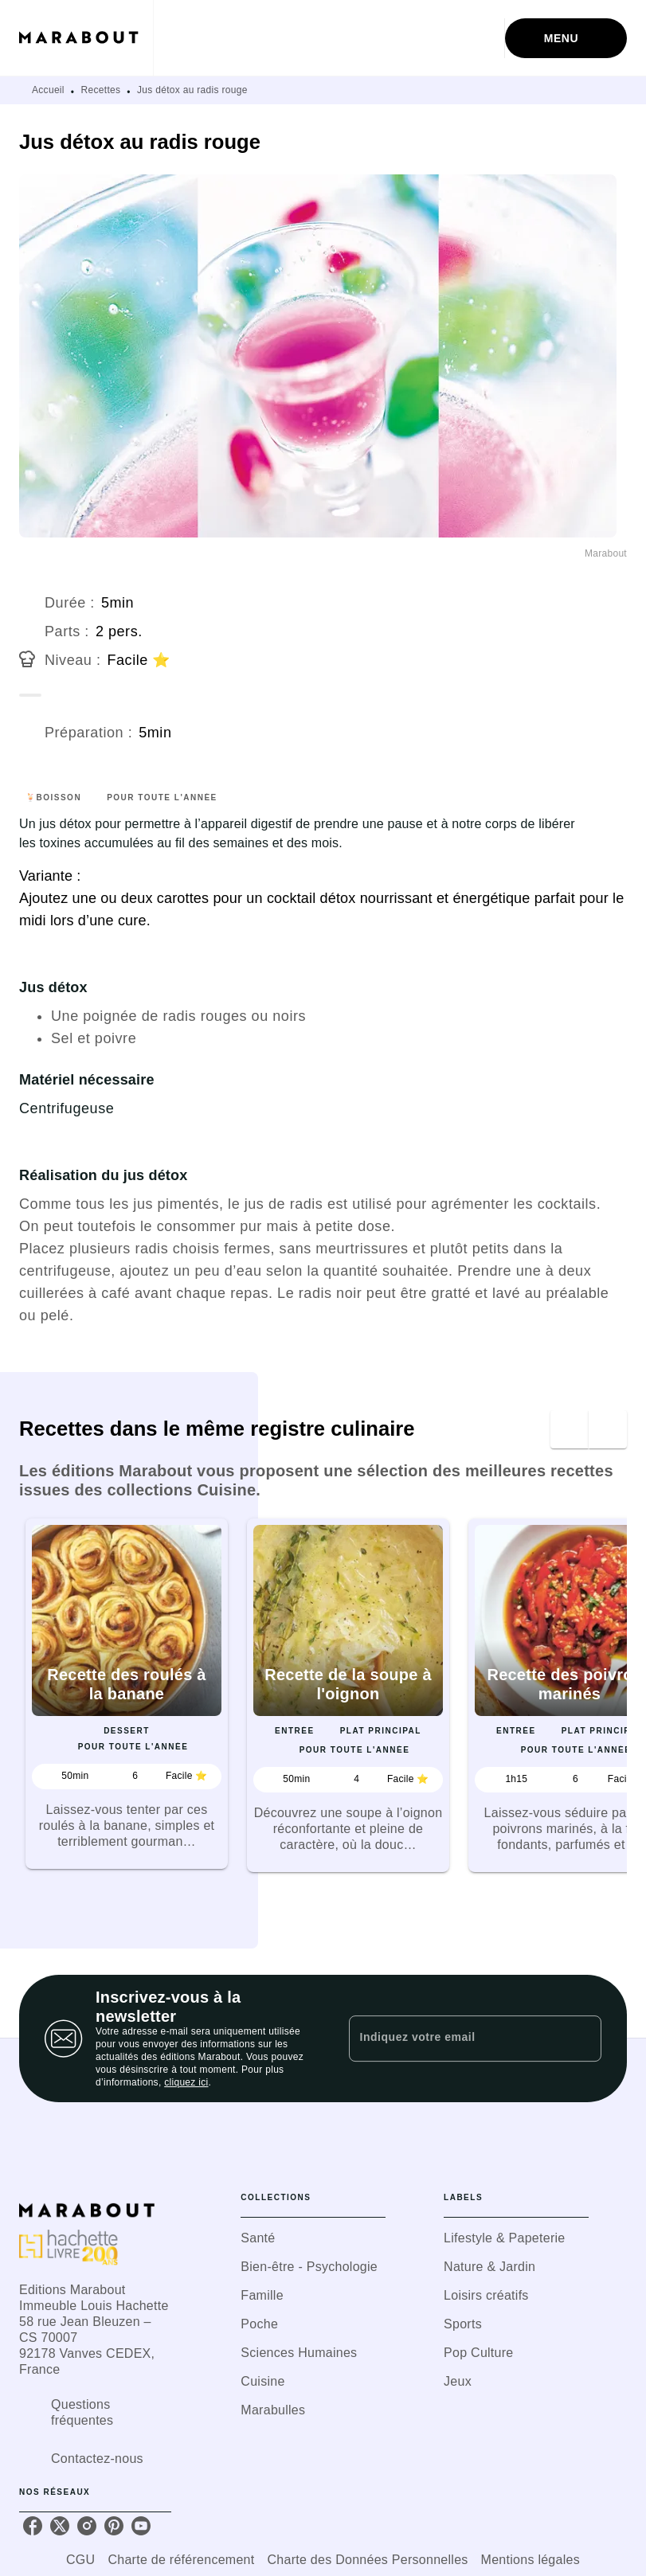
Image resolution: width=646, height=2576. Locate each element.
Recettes (101, 90)
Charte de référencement (181, 2559)
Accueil (48, 90)
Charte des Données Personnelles (368, 2559)
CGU (80, 2559)
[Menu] (566, 38)
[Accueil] (86, 38)
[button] (126, 1694)
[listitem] (32, 2525)
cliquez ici (186, 2082)
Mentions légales (530, 2559)
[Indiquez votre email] (455, 2038)
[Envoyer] (582, 2038)
